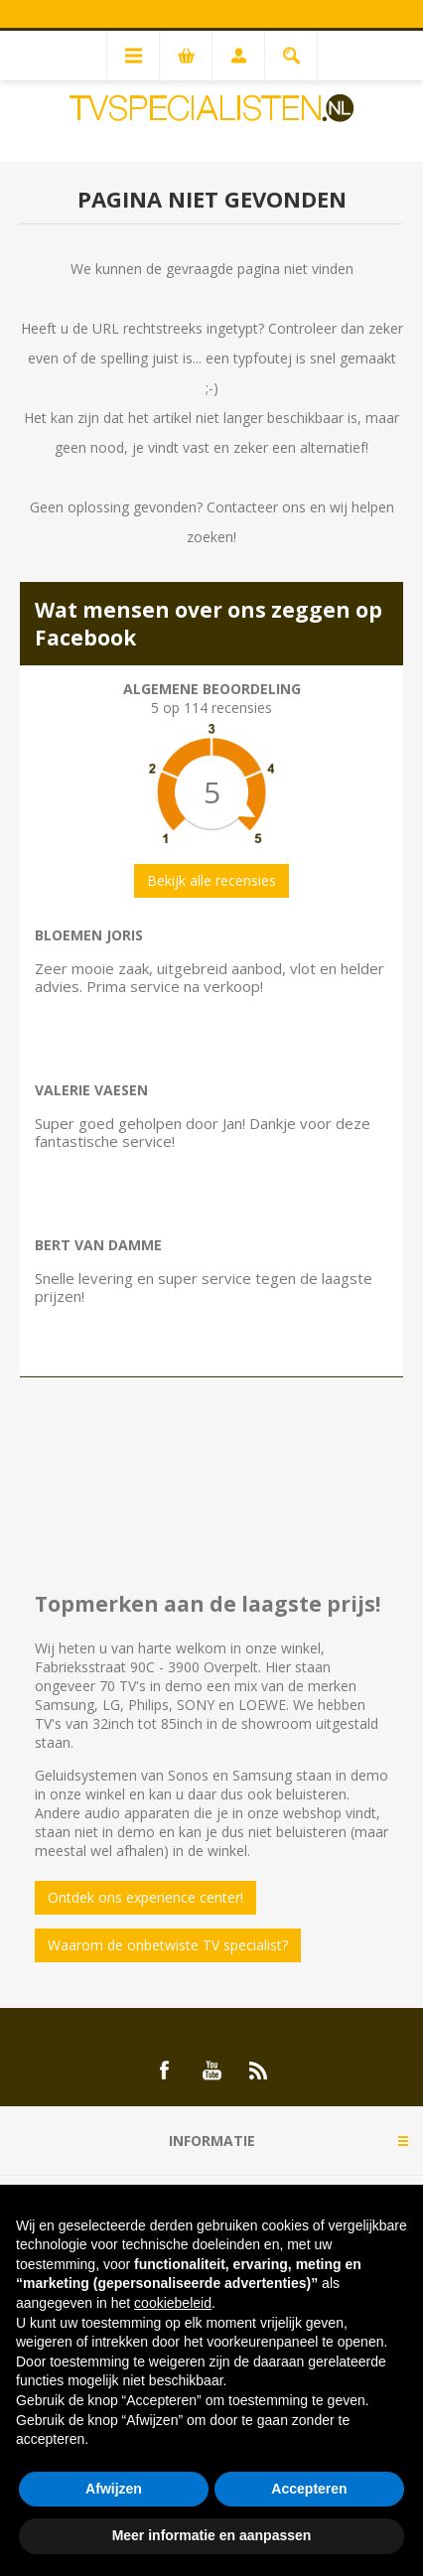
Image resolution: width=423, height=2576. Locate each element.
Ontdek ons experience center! (145, 1897)
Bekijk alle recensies (211, 880)
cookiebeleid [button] (173, 2303)
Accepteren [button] (309, 2489)
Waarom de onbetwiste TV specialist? (168, 1944)
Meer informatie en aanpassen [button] (212, 2535)
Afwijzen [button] (113, 2489)
